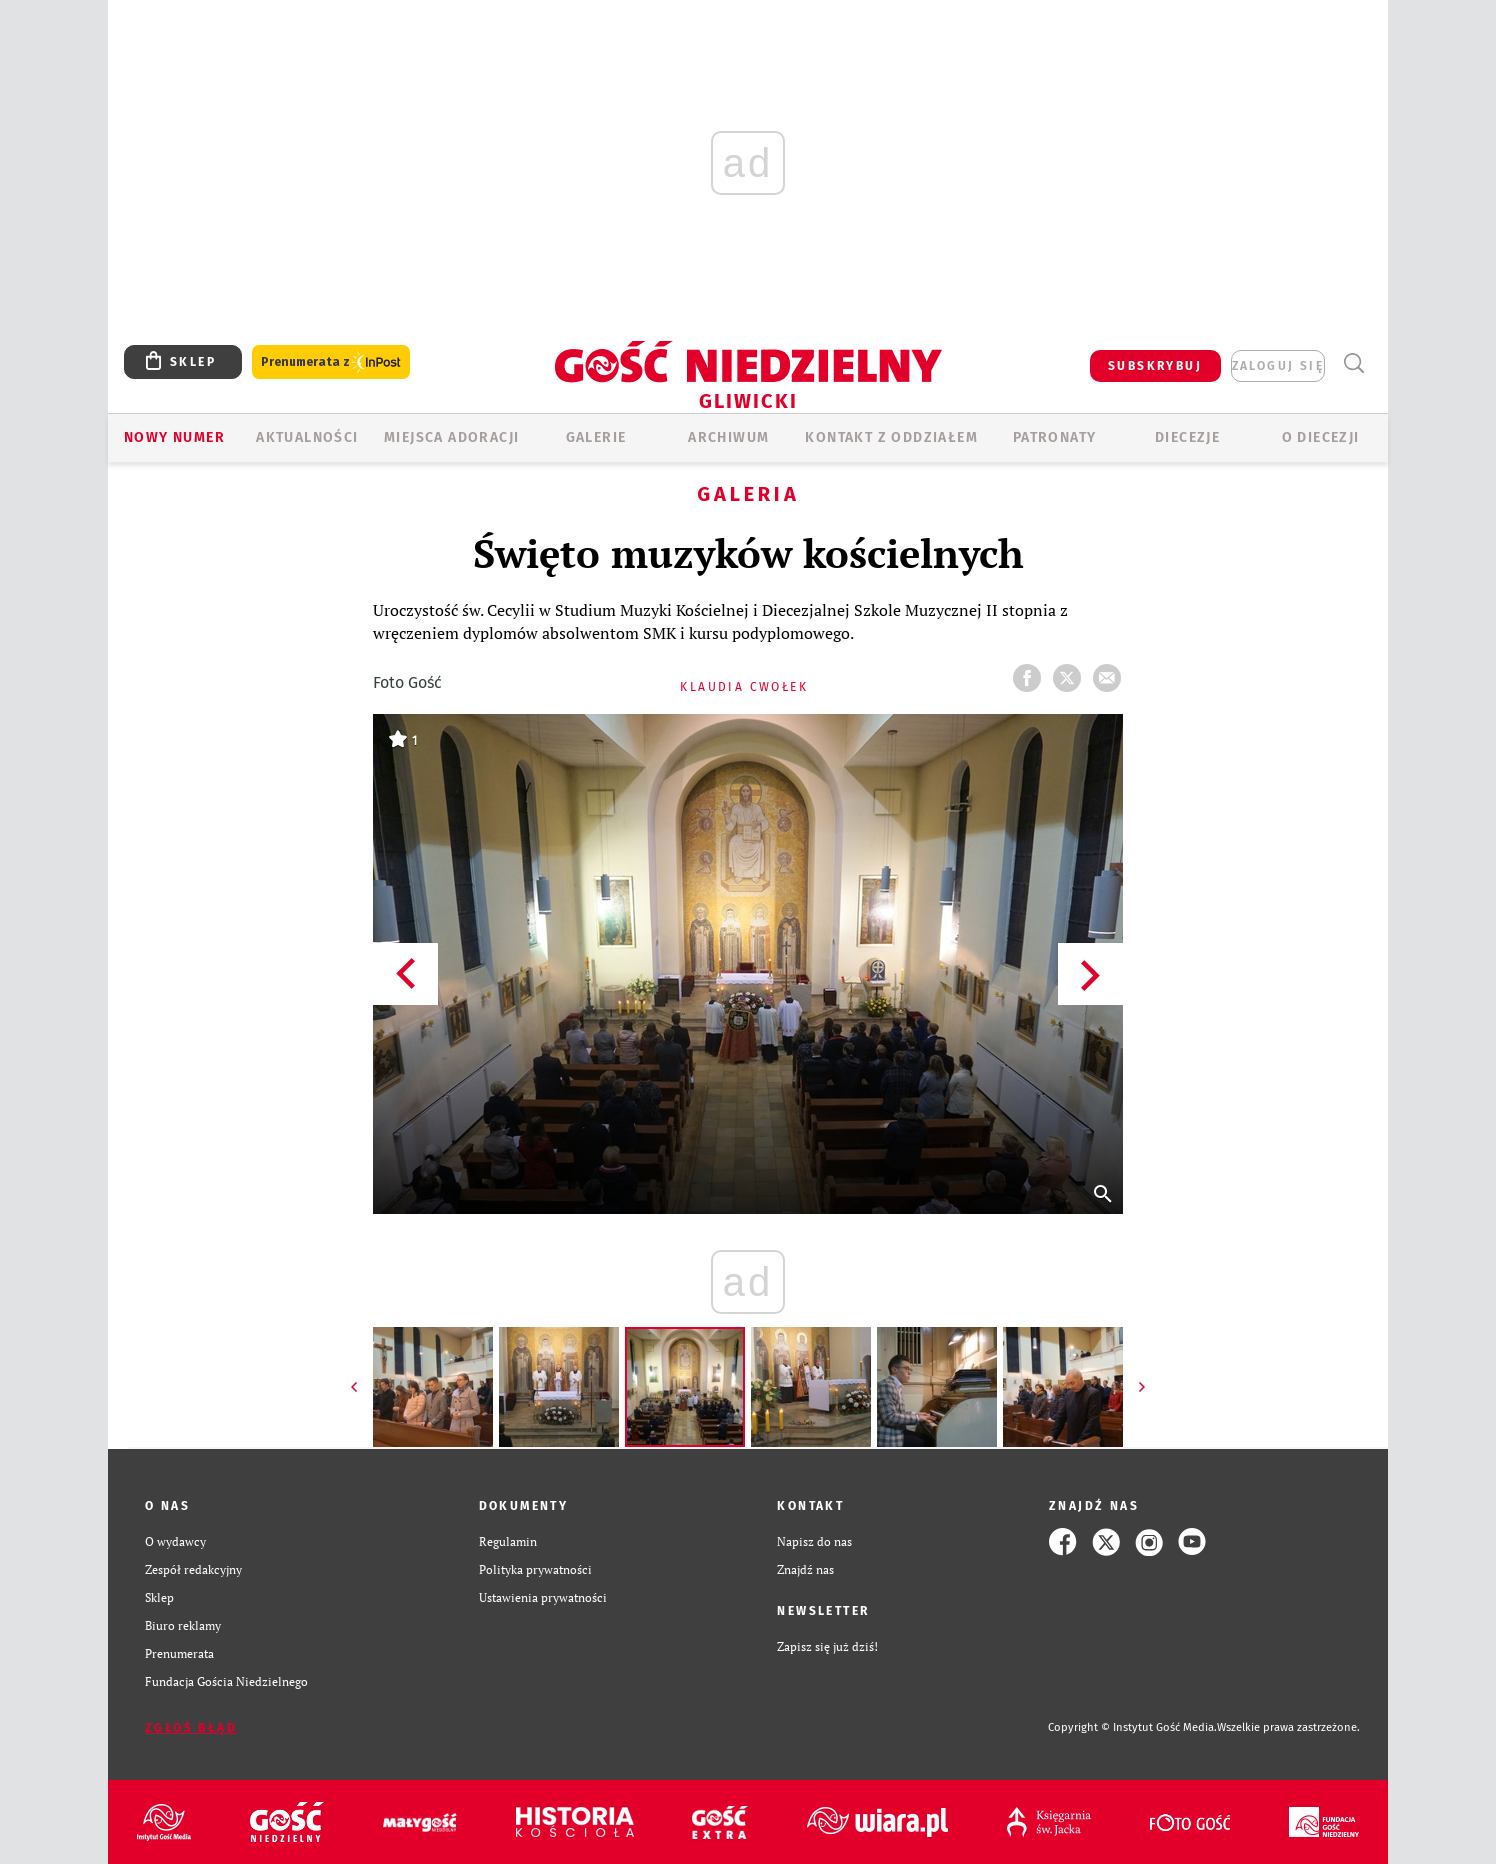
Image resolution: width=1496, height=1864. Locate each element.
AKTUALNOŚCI (307, 437)
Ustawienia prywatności (543, 1597)
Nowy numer (174, 437)
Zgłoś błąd (191, 1728)
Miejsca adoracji (451, 437)
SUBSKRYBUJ (1155, 366)
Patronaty (1055, 437)
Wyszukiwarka (1353, 363)
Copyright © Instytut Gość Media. (1132, 1727)
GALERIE (596, 437)
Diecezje (1187, 437)
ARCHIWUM (728, 437)
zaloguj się (1278, 366)
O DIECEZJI (1321, 437)
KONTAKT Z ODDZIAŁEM (891, 437)
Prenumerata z (331, 362)
